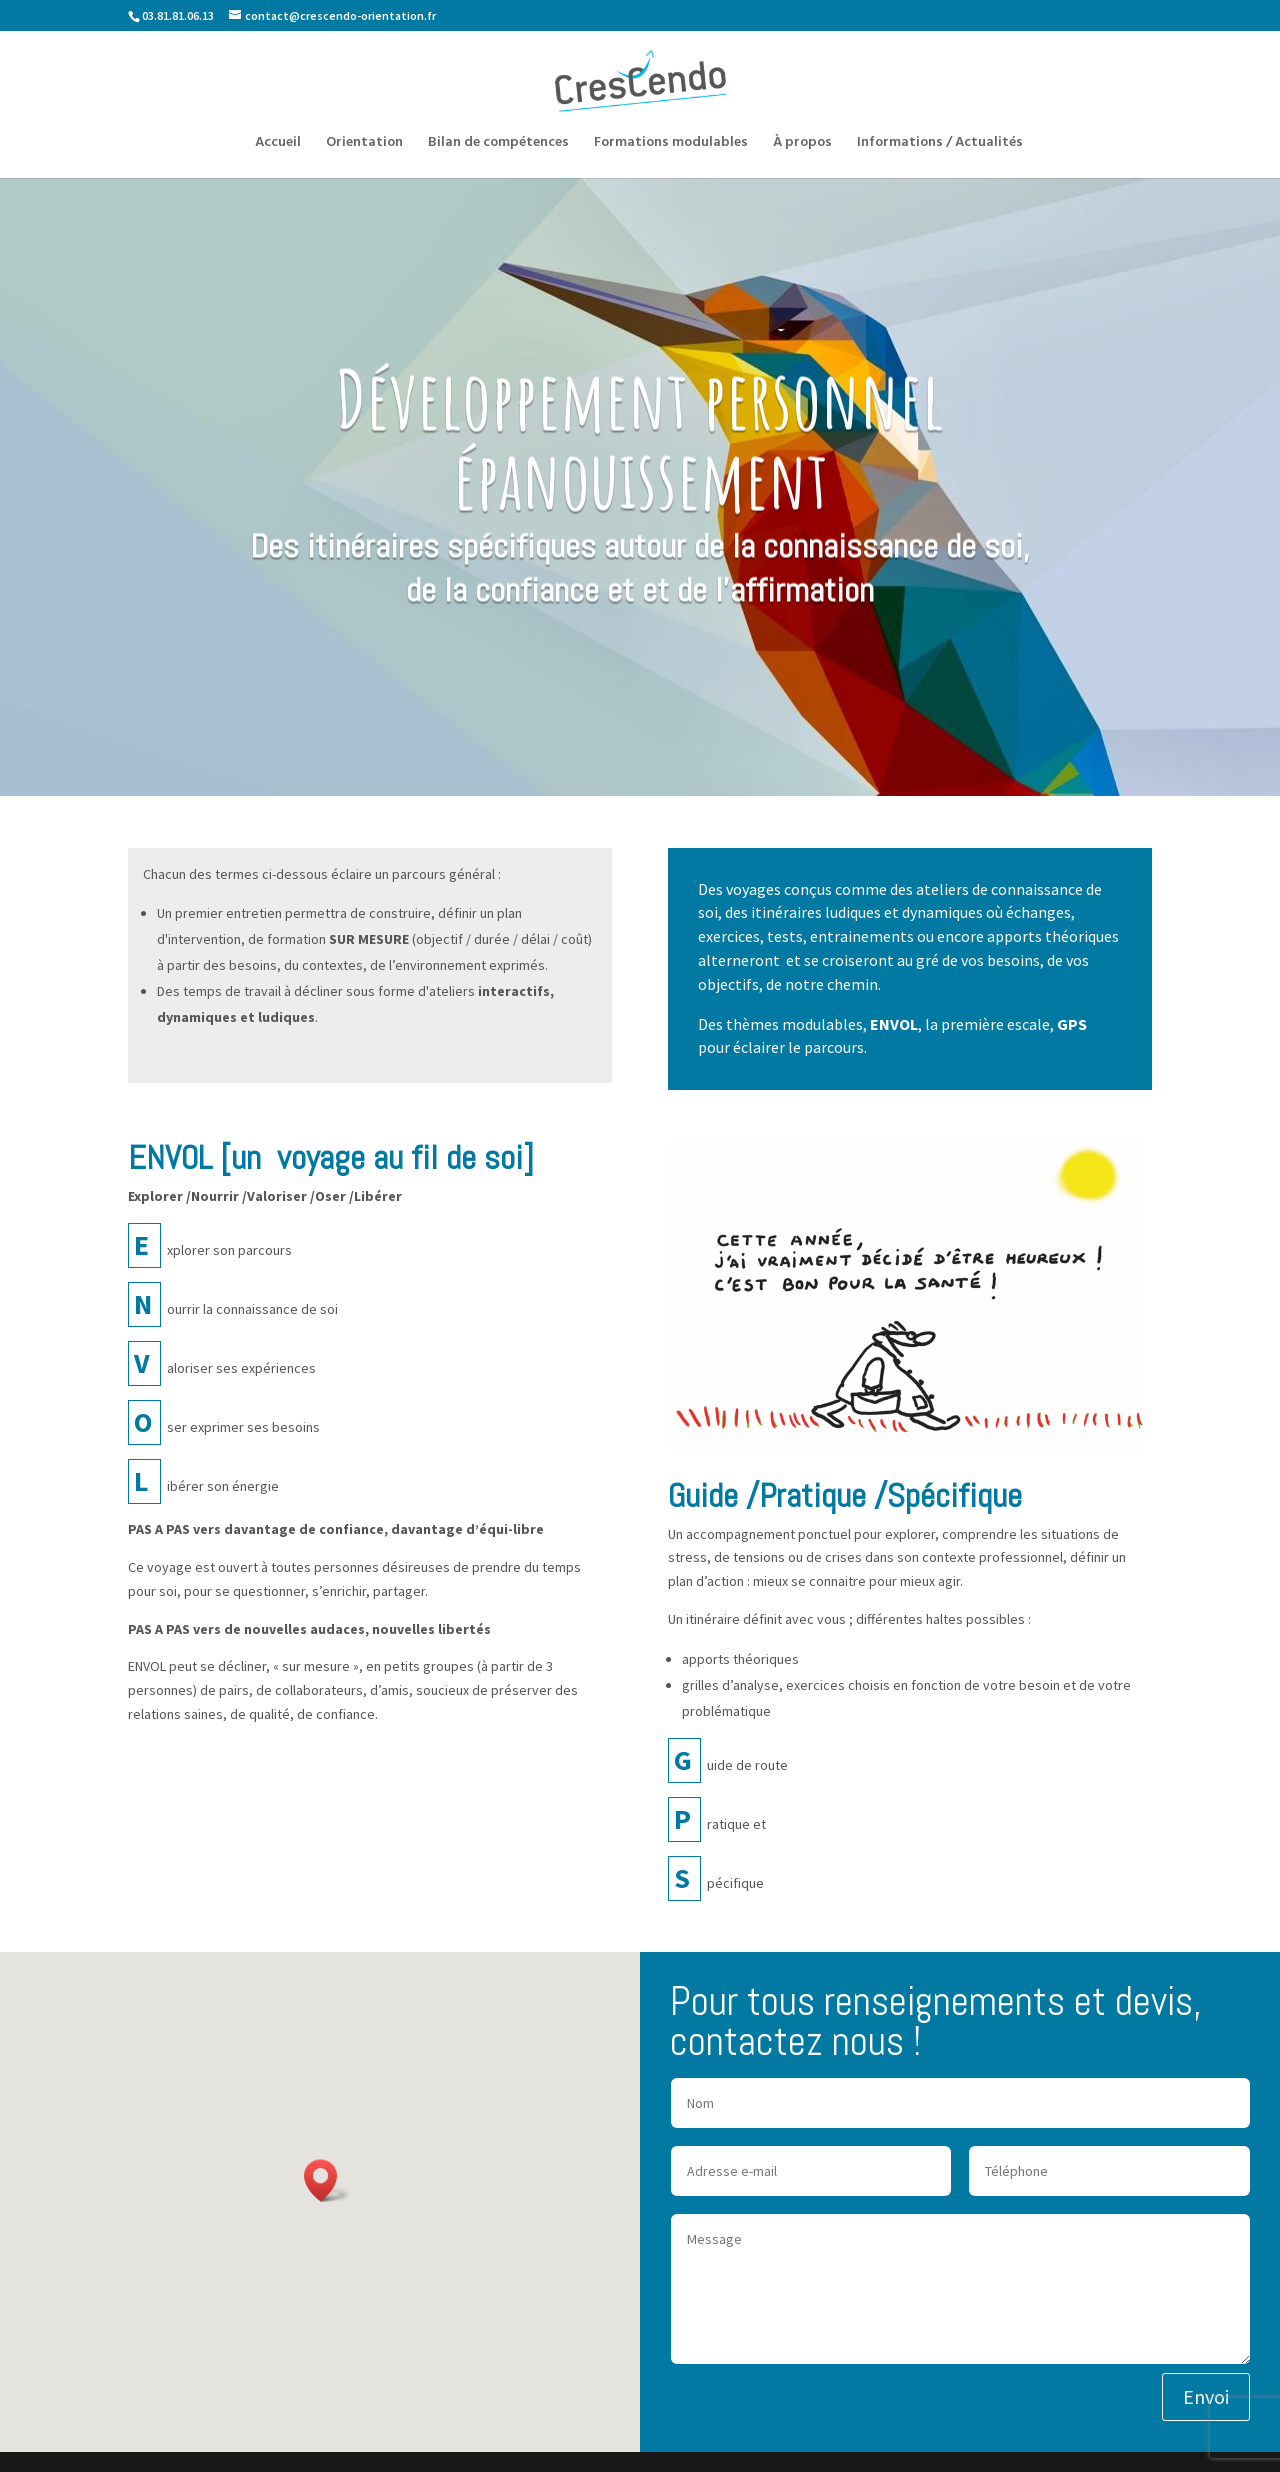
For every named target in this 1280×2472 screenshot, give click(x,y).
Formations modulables (671, 145)
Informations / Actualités (940, 145)
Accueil (278, 145)
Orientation (364, 145)
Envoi (1206, 2396)
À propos (802, 145)
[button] (327, 2180)
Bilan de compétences (498, 145)
